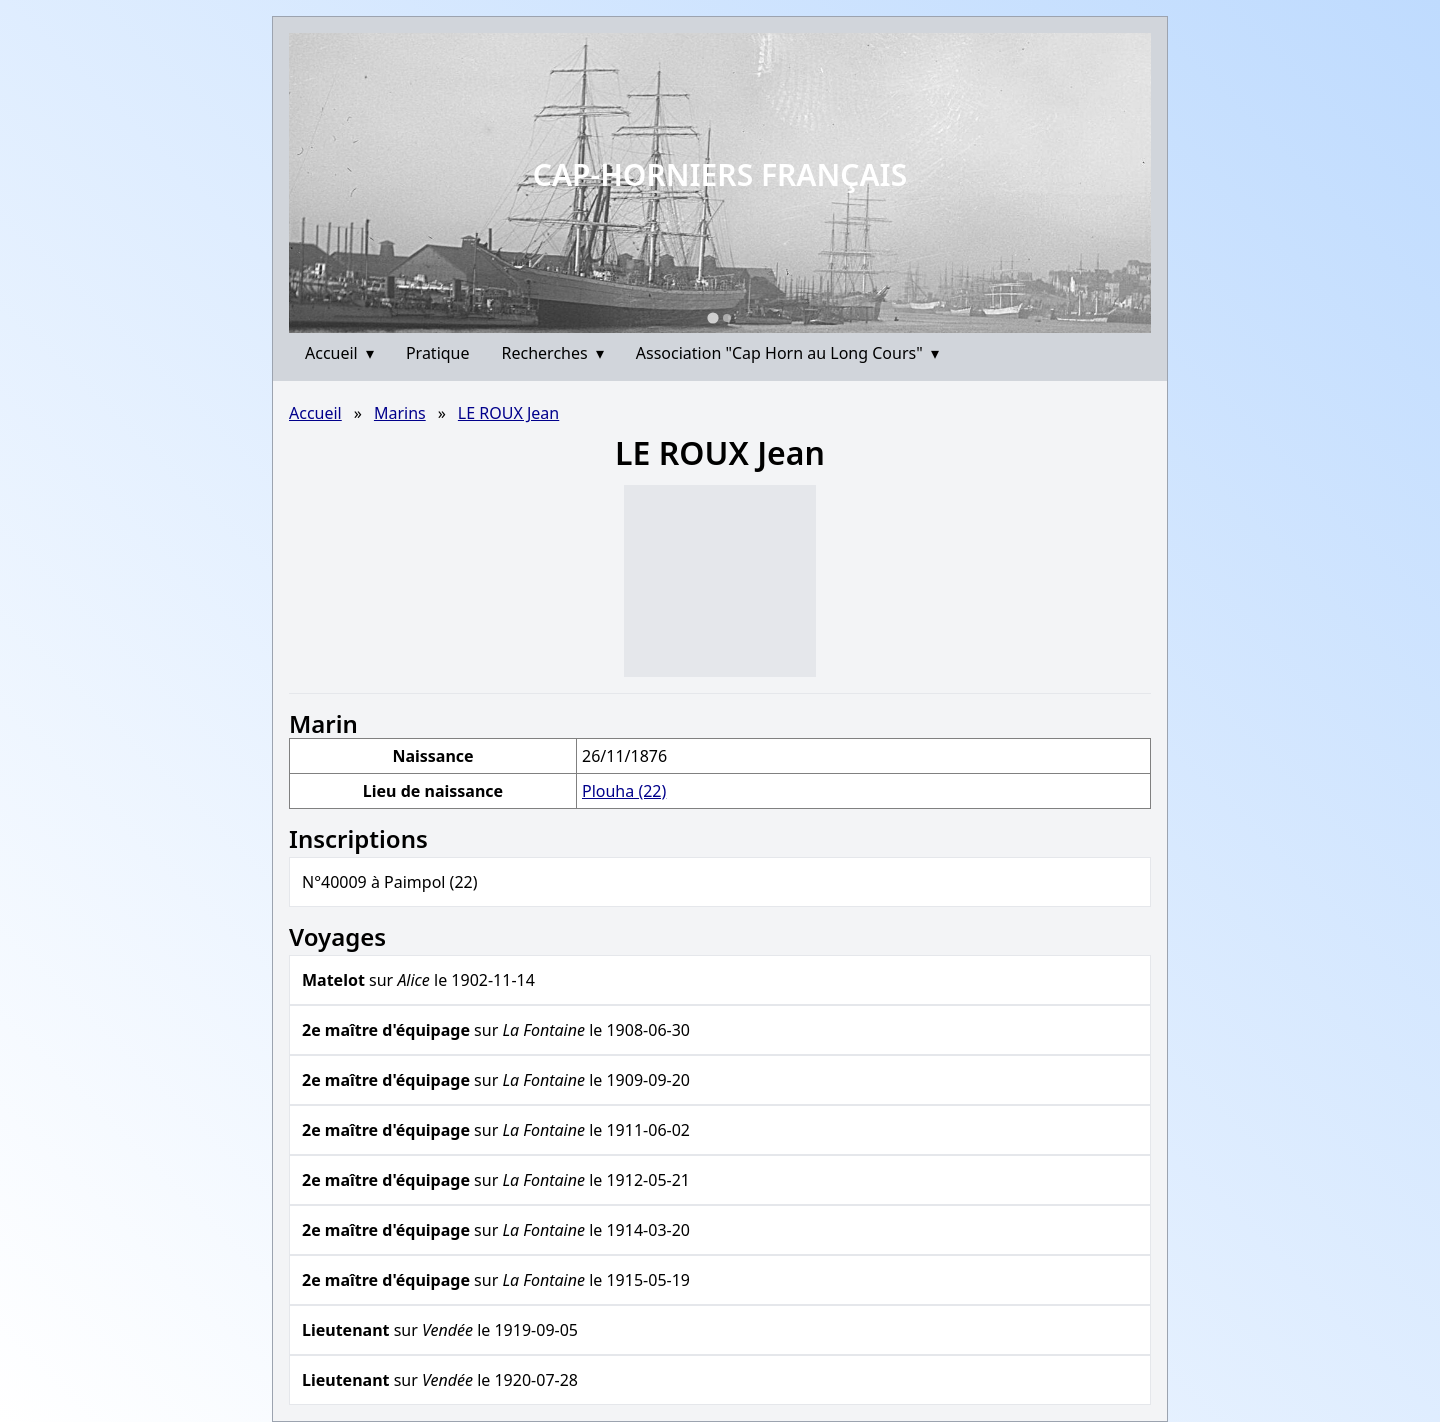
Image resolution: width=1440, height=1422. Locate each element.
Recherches (553, 353)
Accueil (339, 353)
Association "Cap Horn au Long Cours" (787, 353)
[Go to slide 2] (727, 318)
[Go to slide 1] (712, 317)
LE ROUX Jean (508, 413)
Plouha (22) (624, 791)
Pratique (438, 353)
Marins (400, 413)
